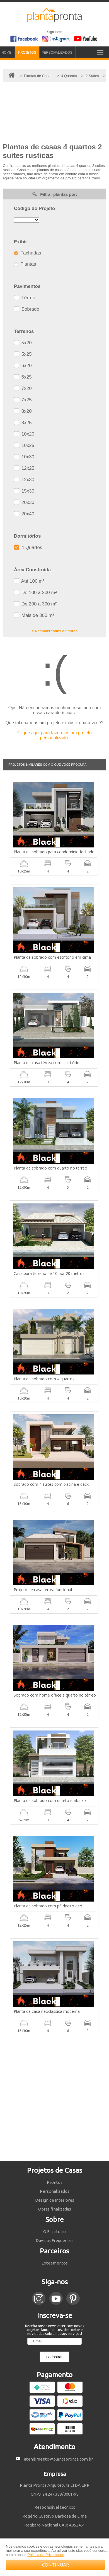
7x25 (23, 399)
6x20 (23, 365)
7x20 (23, 388)
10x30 (24, 456)
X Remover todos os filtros (54, 631)
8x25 (23, 422)
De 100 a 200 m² (35, 592)
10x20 (24, 434)
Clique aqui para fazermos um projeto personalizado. (54, 735)
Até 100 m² (29, 581)
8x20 (23, 411)
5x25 (23, 354)
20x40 (24, 513)
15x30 (24, 491)
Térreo (24, 297)
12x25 (24, 468)
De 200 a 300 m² (35, 604)
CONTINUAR (55, 2565)
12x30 (24, 479)
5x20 (23, 342)
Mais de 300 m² (34, 615)
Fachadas (27, 253)
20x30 (24, 502)
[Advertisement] (54, 2098)
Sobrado (26, 309)
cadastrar (54, 2357)
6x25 (23, 377)
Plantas (25, 264)
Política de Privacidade (45, 2555)
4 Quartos (28, 547)
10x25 (24, 445)
